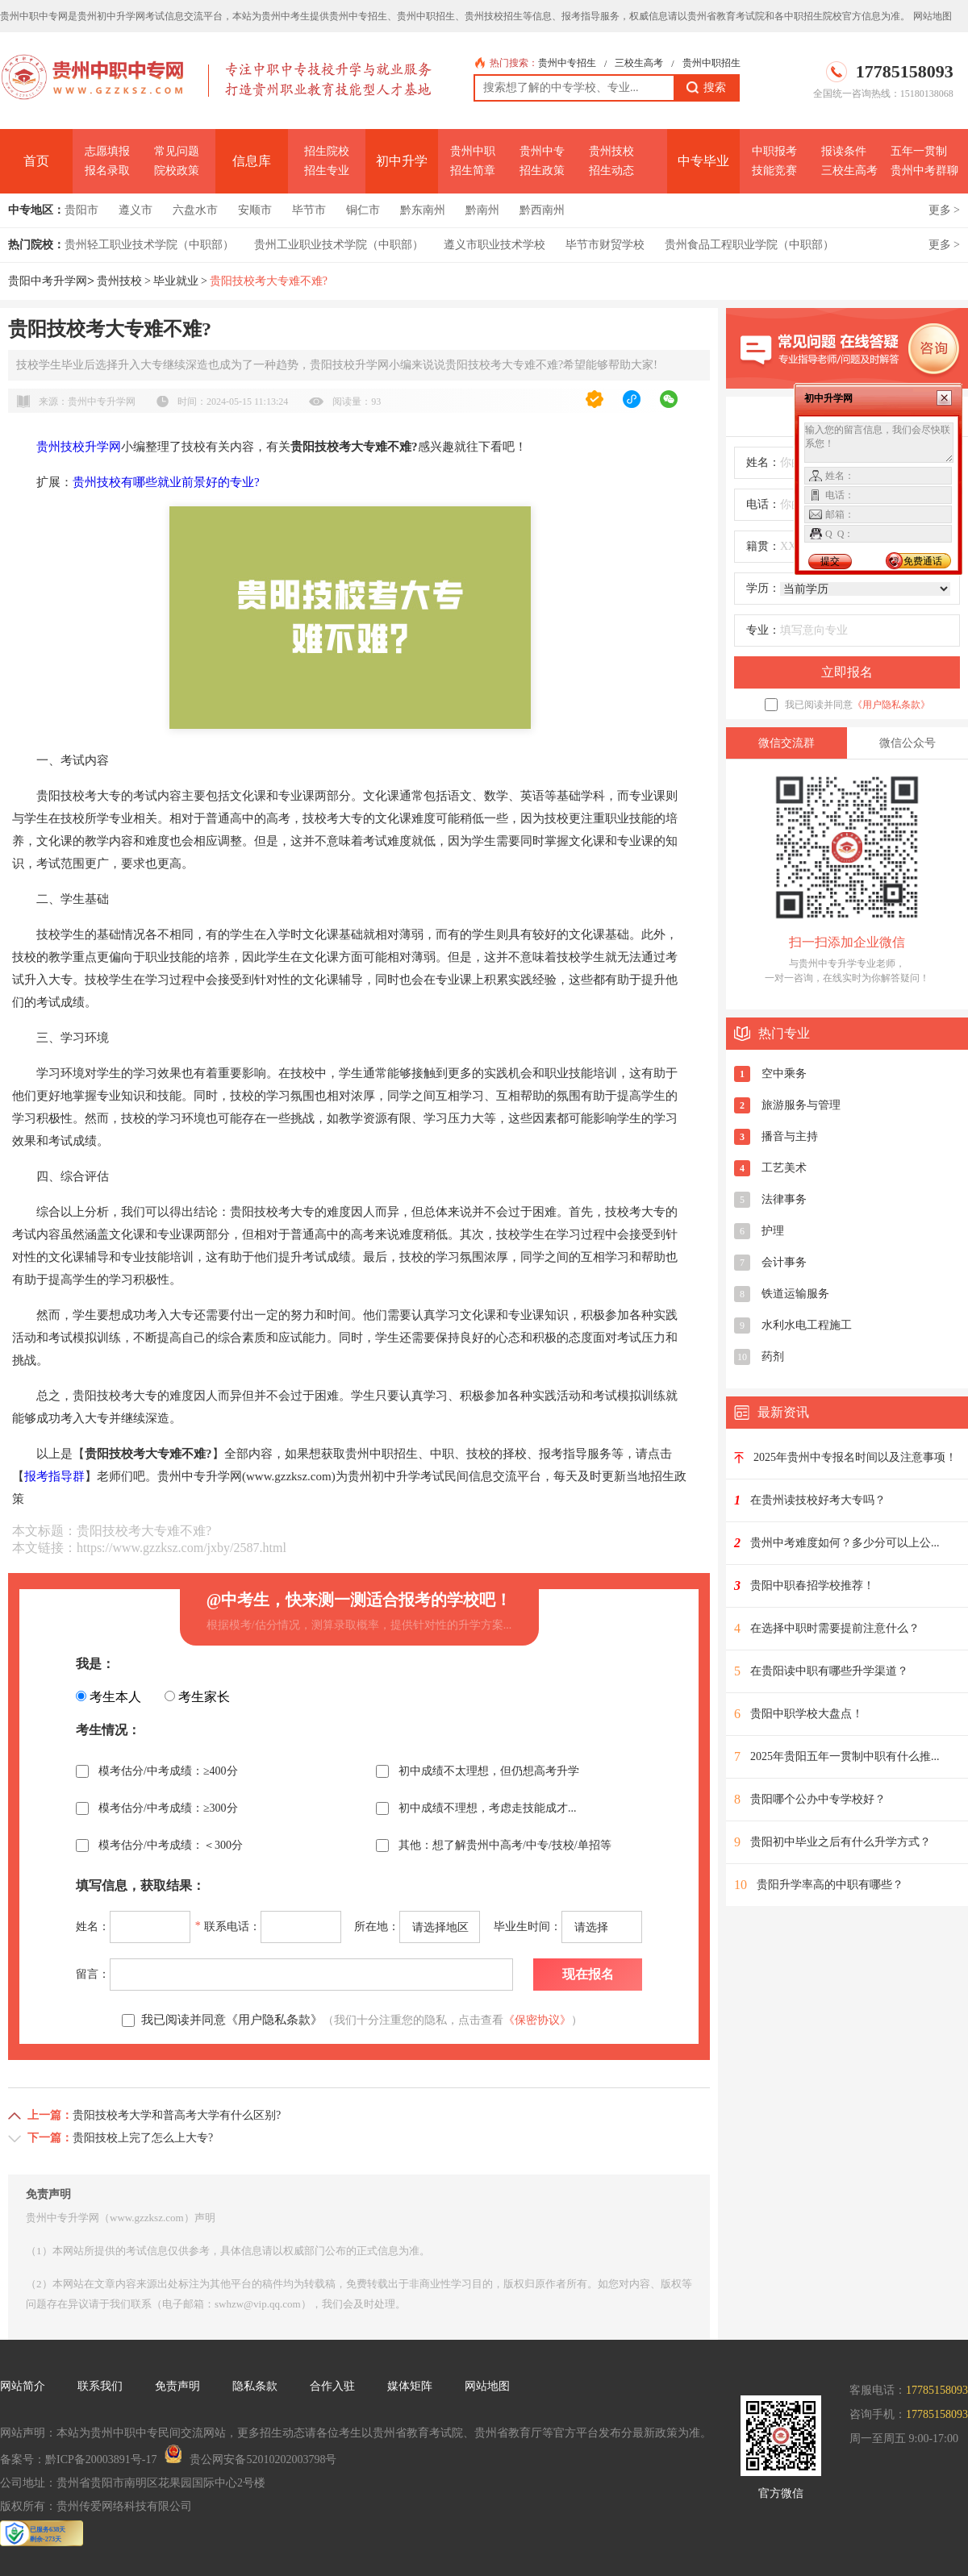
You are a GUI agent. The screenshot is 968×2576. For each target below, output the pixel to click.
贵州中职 (472, 151)
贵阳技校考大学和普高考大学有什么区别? (177, 2115)
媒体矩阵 (409, 2386)
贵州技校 (611, 151)
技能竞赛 (774, 170)
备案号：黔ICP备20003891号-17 (78, 2459)
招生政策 (542, 170)
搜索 (706, 87)
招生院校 (326, 151)
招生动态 (611, 170)
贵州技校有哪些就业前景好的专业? (166, 482)
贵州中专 (542, 151)
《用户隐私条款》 (891, 704)
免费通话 (922, 561)
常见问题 (176, 151)
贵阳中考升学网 (47, 281)
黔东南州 (422, 210)
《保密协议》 (537, 2020)
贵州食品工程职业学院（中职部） (749, 245)
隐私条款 (254, 2386)
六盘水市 (195, 210)
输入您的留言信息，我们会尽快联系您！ (879, 442)
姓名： (763, 462)
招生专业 (326, 170)
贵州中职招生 (711, 63)
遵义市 (135, 210)
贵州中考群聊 (924, 170)
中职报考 (774, 151)
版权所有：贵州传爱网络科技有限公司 (96, 2506)
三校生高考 (639, 63)
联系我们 (100, 2386)
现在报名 (588, 1974)
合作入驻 (332, 2386)
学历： (763, 588)
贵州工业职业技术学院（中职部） (339, 245)
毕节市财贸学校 (605, 245)
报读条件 (843, 151)
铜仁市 (363, 210)
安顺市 (255, 210)
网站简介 (22, 2386)
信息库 (251, 161)
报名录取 (107, 170)
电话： (763, 504)
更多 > (944, 210)
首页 (36, 161)
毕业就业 (175, 281)
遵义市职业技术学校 (494, 245)
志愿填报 (107, 151)
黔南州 (482, 210)
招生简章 (472, 170)
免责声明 (177, 2386)
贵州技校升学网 (78, 446)
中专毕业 (703, 161)
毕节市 (309, 210)
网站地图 (932, 16)
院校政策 (176, 170)
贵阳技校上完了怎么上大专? (143, 2138)
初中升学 (402, 161)
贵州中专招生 (567, 63)
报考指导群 (54, 1476)
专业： (763, 630)
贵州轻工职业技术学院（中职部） (149, 245)
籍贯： (763, 546)
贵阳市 (81, 210)
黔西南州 (542, 210)
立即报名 (847, 672)
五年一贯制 (919, 151)
